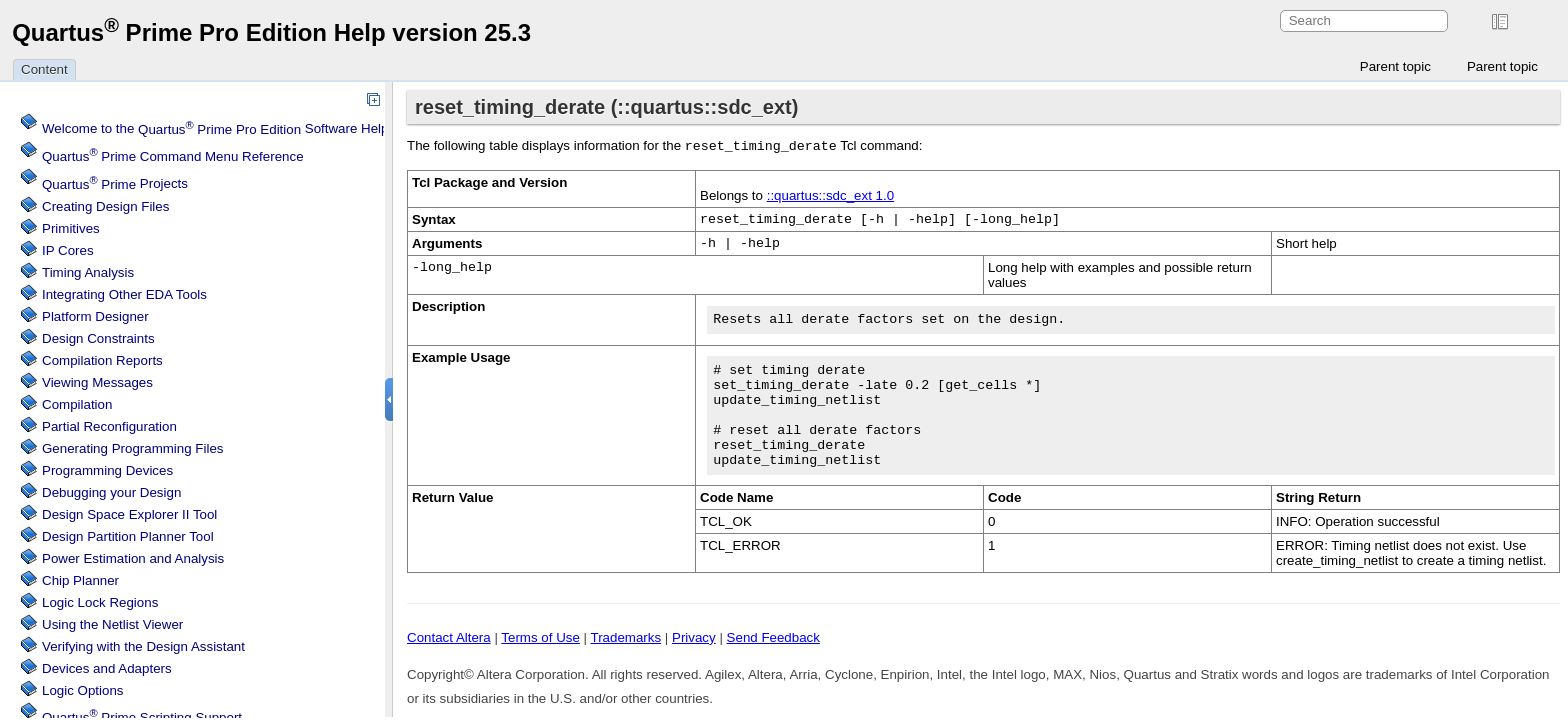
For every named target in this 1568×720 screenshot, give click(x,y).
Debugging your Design (111, 492)
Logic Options (83, 690)
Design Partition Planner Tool (128, 536)
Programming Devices (107, 470)
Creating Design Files (105, 206)
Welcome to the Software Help (215, 129)
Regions (100, 602)
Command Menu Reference (173, 156)
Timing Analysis (88, 272)
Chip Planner (80, 580)
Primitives (71, 228)
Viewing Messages (97, 382)
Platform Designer (95, 316)
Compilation (77, 404)
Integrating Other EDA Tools (124, 294)
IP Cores (68, 250)
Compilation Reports (102, 360)
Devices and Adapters (107, 668)
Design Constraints (98, 338)
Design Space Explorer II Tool (129, 514)
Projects (115, 184)
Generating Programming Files (133, 448)
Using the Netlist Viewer (112, 624)
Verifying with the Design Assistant (143, 646)
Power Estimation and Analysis (133, 558)
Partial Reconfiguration (109, 426)
